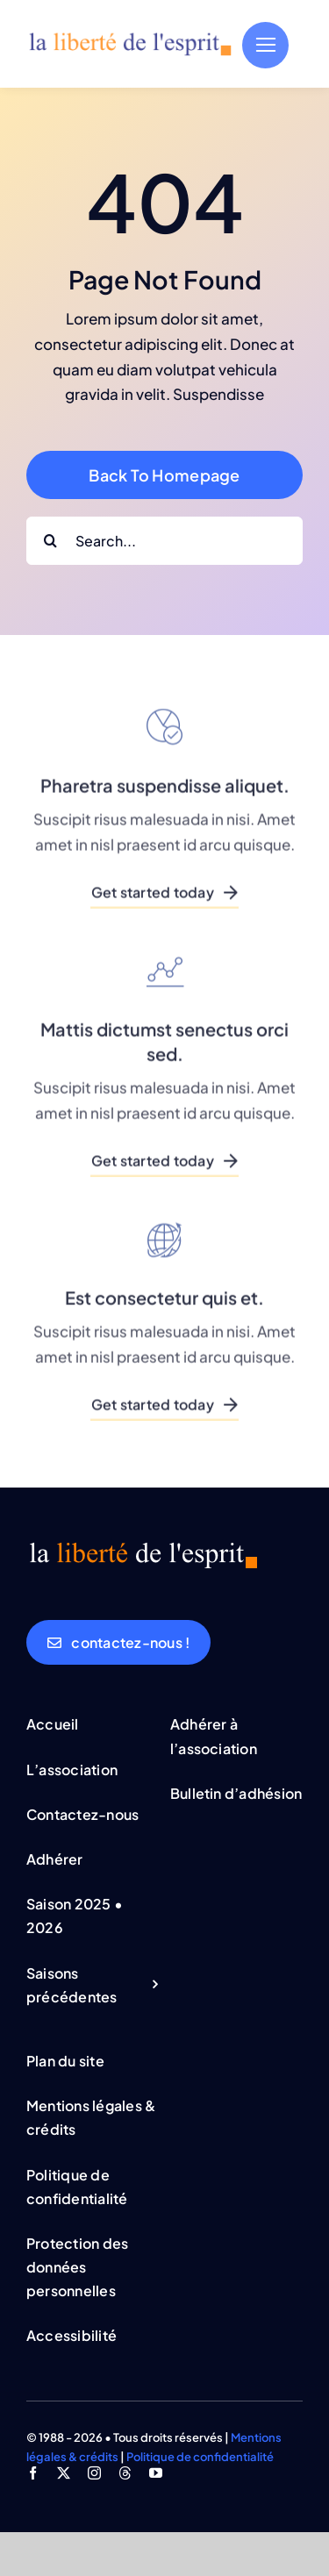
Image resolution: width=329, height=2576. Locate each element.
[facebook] (32, 2473)
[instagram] (94, 2473)
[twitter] (63, 2473)
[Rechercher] (50, 541)
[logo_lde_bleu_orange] (129, 37)
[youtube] (155, 2473)
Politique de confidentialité (200, 2457)
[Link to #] (265, 45)
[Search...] (164, 541)
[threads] (125, 2473)
